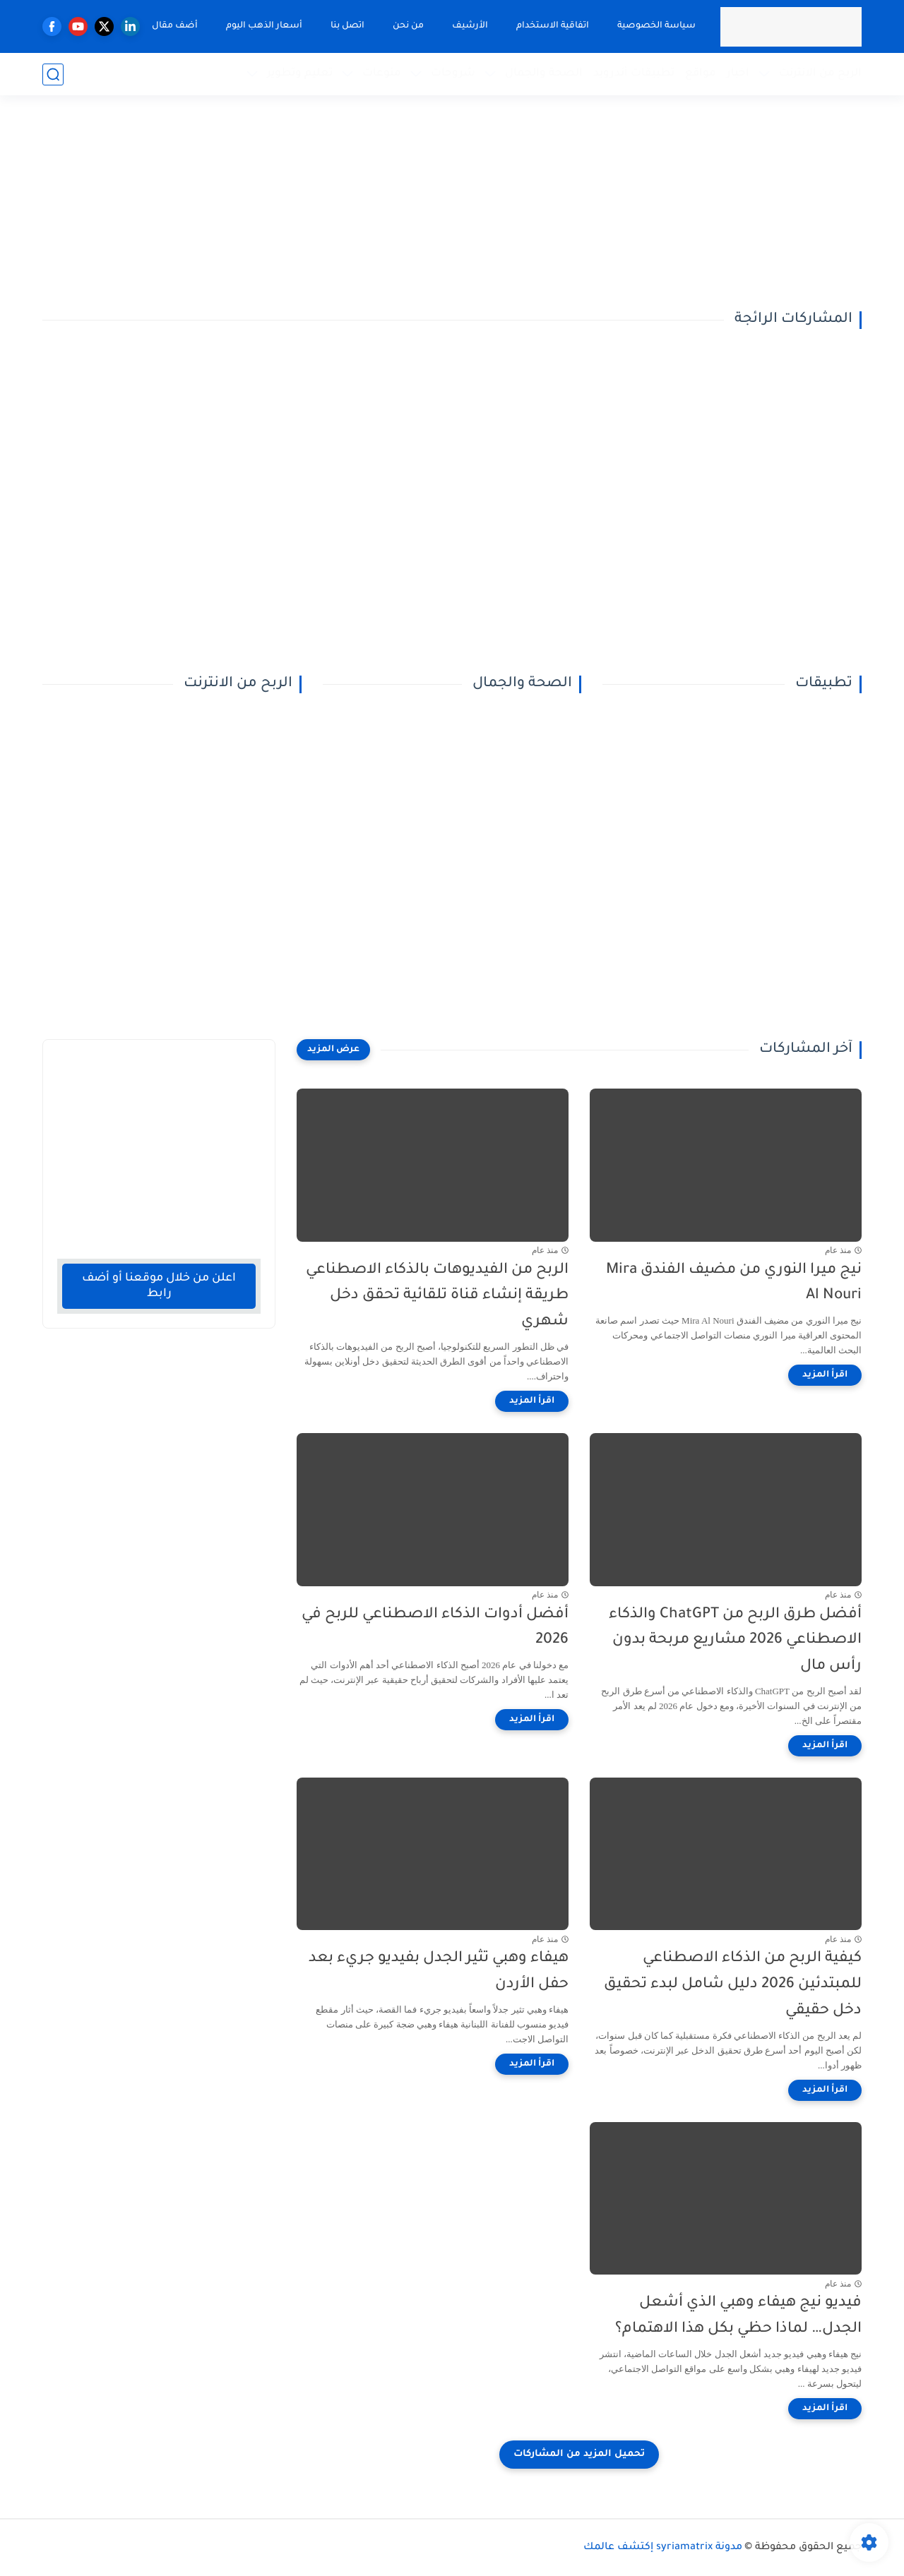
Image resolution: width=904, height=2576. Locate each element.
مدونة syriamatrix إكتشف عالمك (662, 2547)
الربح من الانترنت (820, 74)
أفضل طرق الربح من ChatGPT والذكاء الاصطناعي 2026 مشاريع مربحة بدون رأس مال (735, 1641)
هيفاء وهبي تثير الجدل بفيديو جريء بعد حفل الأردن (439, 1972)
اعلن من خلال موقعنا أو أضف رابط (159, 1286)
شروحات (453, 74)
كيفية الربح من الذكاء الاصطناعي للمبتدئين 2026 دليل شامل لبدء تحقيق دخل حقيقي (733, 1985)
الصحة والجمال (544, 74)
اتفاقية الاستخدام (552, 26)
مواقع (700, 74)
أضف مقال (175, 26)
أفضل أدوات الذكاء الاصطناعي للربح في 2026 (435, 1628)
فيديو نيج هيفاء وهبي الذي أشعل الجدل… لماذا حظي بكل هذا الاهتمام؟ (738, 2316)
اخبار (738, 74)
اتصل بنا (347, 26)
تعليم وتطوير (300, 74)
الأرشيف (470, 26)
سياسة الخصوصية (656, 26)
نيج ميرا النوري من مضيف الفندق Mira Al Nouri (734, 1283)
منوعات (381, 74)
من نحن (408, 26)
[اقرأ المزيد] (825, 1375)
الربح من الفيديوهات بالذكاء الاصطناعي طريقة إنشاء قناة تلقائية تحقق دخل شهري (437, 1296)
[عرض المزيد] (333, 1049)
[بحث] (53, 74)
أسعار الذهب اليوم (264, 26)
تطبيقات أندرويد (633, 74)
